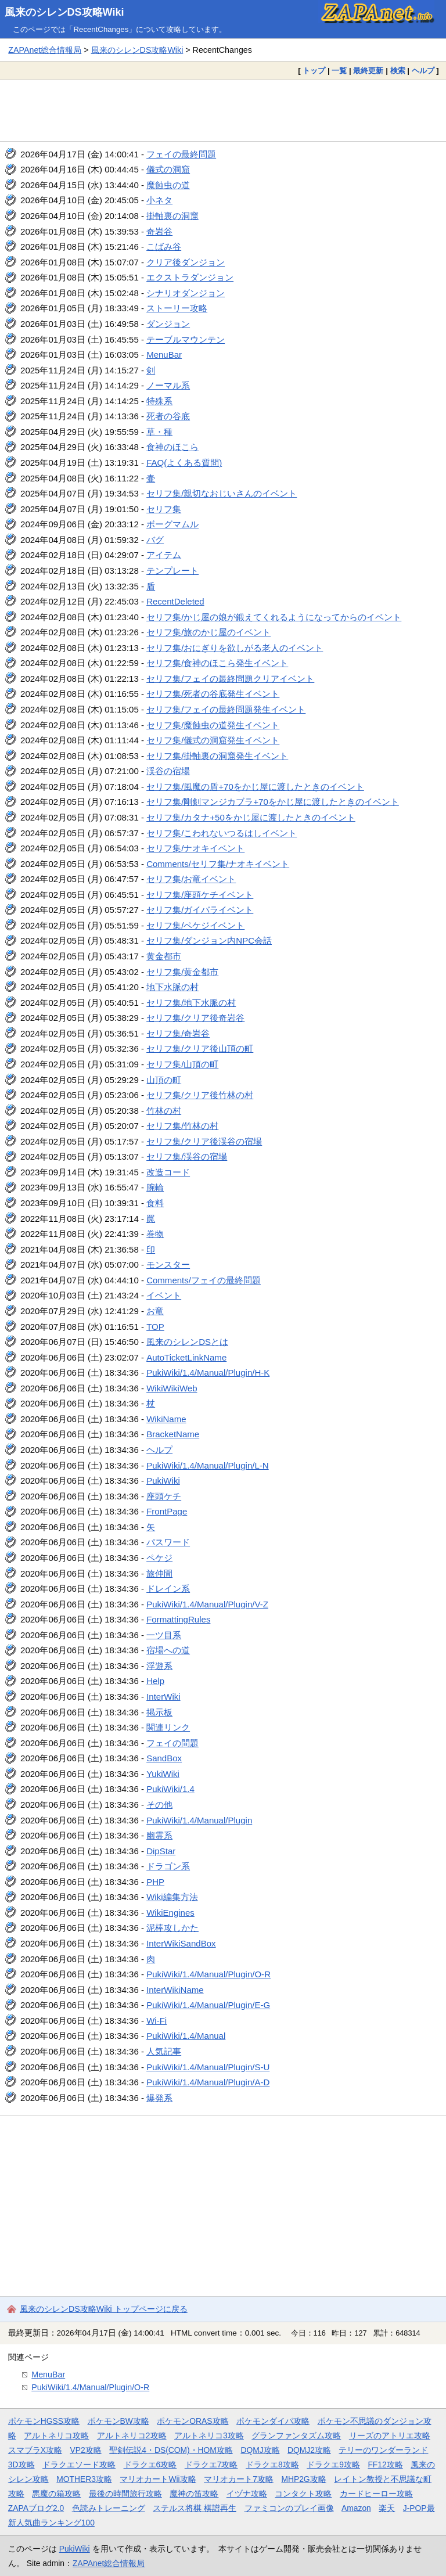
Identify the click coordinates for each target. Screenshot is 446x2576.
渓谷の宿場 (168, 771)
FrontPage (166, 1511)
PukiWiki (163, 1480)
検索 (397, 70)
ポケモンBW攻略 (118, 2421)
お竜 (155, 1311)
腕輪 (155, 1187)
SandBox (164, 1758)
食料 (155, 1203)
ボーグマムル (172, 524)
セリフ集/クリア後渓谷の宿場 (204, 1141)
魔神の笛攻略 (194, 2493)
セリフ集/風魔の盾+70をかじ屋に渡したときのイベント (255, 786)
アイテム (163, 555)
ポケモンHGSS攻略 (44, 2421)
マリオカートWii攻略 (158, 2479)
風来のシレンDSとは (187, 1342)
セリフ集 (163, 509)
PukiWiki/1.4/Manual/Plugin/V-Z (207, 1604)
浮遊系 (159, 1666)
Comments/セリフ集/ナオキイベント (217, 864)
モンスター (168, 1264)
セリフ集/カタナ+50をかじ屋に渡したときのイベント (250, 817)
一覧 (339, 70)
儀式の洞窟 (168, 169)
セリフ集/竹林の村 (182, 1126)
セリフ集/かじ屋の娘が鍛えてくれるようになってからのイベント (273, 617)
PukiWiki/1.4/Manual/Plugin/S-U (207, 2067)
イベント (163, 1295)
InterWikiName (175, 1990)
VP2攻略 (86, 2450)
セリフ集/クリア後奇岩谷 (195, 1018)
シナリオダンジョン (185, 293)
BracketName (172, 1434)
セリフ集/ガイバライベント (199, 910)
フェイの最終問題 (181, 154)
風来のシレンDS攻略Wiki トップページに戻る (104, 2309)
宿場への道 (168, 1650)
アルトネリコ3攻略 (209, 2435)
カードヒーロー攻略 (376, 2493)
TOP (155, 1327)
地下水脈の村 (172, 987)
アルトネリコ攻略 (56, 2435)
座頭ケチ (163, 1496)
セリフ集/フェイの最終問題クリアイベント (230, 678)
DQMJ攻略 (259, 2450)
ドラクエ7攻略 (211, 2464)
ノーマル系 (168, 385)
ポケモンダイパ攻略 (273, 2421)
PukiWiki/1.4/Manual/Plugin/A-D (207, 2082)
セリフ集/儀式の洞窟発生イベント (212, 740)
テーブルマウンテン (185, 339)
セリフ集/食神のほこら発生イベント (217, 663)
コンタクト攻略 (303, 2493)
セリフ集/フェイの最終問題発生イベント (225, 709)
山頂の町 (163, 1080)
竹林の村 (163, 1111)
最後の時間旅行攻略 (125, 2493)
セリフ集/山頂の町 (182, 1064)
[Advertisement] (223, 110)
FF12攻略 (385, 2464)
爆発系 (159, 2098)
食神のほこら (172, 447)
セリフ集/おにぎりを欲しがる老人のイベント (234, 648)
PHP (155, 1882)
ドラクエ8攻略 (272, 2464)
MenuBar (164, 354)
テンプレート (172, 570)
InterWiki (163, 1696)
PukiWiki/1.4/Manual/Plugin (199, 1820)
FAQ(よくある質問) (184, 462)
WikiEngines (170, 1912)
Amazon (356, 2508)
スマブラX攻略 (35, 2450)
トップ (314, 70)
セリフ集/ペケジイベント (195, 925)
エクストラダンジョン (189, 277)
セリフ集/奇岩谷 (178, 1033)
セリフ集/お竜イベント (191, 879)
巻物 (155, 1234)
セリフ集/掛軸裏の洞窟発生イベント (217, 756)
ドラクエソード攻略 (79, 2464)
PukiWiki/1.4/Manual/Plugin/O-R (208, 1974)
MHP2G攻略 (303, 2479)
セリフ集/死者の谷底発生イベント (212, 694)
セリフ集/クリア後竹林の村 (199, 1095)
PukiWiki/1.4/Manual (185, 2036)
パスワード (168, 1542)
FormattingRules (178, 1619)
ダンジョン (168, 324)
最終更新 (368, 70)
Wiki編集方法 (171, 1897)
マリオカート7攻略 (239, 2479)
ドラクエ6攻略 (150, 2464)
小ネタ (159, 200)
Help (155, 1681)
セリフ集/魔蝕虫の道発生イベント (212, 725)
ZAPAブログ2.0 (36, 2508)
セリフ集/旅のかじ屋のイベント (208, 632)
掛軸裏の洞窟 (172, 216)
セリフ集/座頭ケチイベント (199, 895)
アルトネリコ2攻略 (132, 2435)
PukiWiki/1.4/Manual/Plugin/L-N (207, 1465)
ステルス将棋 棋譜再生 (194, 2508)
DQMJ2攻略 (309, 2450)
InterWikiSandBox (180, 1943)
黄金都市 (163, 956)
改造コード (168, 1172)
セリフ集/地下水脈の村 (191, 1003)
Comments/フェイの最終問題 (203, 1280)
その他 (159, 1804)
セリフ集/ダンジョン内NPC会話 (209, 940)
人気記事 (163, 2051)
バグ (155, 540)
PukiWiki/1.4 (170, 1789)
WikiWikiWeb (171, 1388)
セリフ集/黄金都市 (182, 972)
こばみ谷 (163, 246)
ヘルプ (423, 70)
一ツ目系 (163, 1635)
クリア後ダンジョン (185, 262)
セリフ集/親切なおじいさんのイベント (221, 493)
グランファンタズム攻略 (296, 2435)
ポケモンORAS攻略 (192, 2421)
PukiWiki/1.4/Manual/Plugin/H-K (207, 1372)
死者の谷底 (168, 416)
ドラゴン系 (168, 1866)
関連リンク (168, 1727)
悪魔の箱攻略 (56, 2493)
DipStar (160, 1851)
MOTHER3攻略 (84, 2479)
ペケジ (159, 1558)
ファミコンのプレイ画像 (289, 2508)
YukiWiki (162, 1774)
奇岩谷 (159, 231)
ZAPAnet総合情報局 (44, 50)
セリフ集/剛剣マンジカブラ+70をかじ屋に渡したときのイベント (272, 802)
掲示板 (159, 1712)
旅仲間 (159, 1573)
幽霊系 (159, 1835)
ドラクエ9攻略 (333, 2464)
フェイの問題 (172, 1743)
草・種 (159, 432)
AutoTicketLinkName (186, 1357)
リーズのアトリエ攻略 (389, 2435)
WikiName (166, 1419)
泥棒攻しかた (172, 1928)
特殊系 (159, 401)
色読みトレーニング (108, 2508)
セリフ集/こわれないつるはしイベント (221, 833)
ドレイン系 (168, 1588)
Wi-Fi (156, 2020)
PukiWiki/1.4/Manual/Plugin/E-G (208, 2005)
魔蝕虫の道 (168, 185)
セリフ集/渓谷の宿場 (186, 1156)
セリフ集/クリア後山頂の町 (199, 1048)
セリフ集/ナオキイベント (195, 848)
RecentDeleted (175, 601)
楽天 (387, 2508)
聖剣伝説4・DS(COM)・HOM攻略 (171, 2450)
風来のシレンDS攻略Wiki (64, 12)
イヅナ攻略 (246, 2493)
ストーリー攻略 (176, 308)
